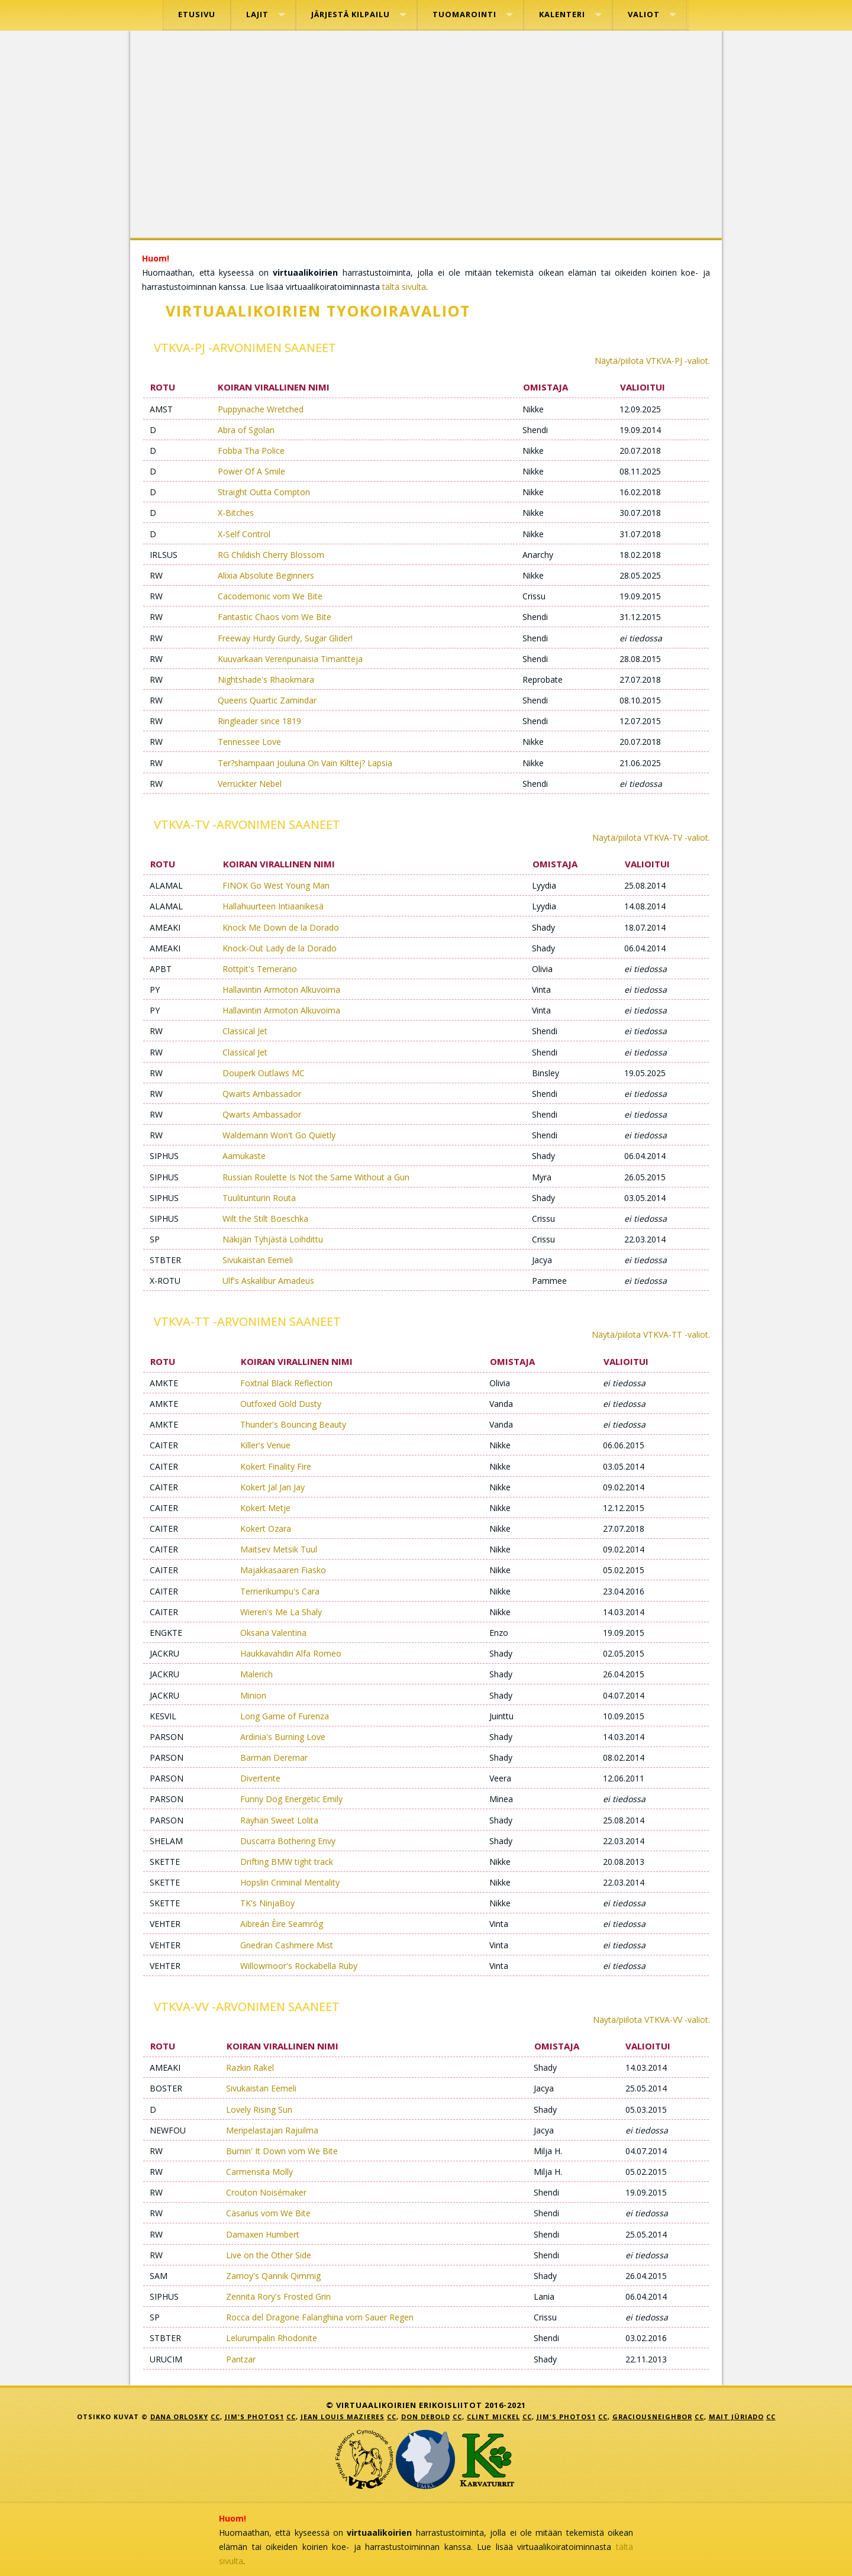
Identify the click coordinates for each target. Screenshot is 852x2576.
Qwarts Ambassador (261, 1093)
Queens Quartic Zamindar (267, 700)
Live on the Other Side (268, 2255)
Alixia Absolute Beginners (266, 575)
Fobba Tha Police (251, 450)
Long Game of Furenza (284, 1716)
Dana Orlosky (179, 2416)
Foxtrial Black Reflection (286, 1383)
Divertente (260, 1778)
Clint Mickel (493, 2416)
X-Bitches (236, 512)
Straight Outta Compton (264, 492)
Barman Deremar (274, 1757)
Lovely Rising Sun (259, 2109)
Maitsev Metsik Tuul (278, 1549)
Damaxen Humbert (262, 2234)
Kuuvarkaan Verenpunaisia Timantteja (290, 658)
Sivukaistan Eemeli (257, 1260)
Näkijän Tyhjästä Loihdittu (272, 1239)
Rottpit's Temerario (259, 968)
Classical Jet (244, 1031)
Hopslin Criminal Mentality (290, 1882)
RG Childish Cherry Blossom (271, 554)
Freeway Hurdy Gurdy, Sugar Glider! (285, 638)
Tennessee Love (249, 741)
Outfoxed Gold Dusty (280, 1403)
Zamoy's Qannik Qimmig (273, 2275)
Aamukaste (244, 1155)
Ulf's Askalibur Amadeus (268, 1280)
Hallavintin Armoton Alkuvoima (281, 989)
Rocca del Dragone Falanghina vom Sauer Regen (320, 2317)
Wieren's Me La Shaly (281, 1612)
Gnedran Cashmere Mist (286, 1945)
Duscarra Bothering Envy (287, 1841)
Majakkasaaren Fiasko (283, 1570)
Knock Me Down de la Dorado (280, 927)
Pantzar (241, 2359)
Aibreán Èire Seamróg (281, 1923)
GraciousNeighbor (652, 2416)
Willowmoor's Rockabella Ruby (298, 1965)
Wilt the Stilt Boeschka (265, 1218)
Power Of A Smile (251, 471)
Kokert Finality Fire (275, 1466)
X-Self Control (244, 534)
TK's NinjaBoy (267, 1903)
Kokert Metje (265, 1507)
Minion (253, 1695)
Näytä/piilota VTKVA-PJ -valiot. (652, 360)
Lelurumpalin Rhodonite (271, 2337)
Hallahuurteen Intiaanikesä (273, 906)
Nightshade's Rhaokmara (266, 679)
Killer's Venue (265, 1445)
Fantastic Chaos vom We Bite (274, 616)
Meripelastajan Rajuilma (272, 2130)
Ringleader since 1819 (259, 721)
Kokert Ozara (265, 1528)
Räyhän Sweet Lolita (279, 1820)
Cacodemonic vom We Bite (270, 596)
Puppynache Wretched (261, 409)
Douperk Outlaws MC (263, 1073)
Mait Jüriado (736, 2416)
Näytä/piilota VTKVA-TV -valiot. (651, 837)
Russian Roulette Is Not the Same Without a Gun (315, 1177)
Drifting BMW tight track (286, 1861)
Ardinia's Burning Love (282, 1736)
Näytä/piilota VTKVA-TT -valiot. (651, 1334)
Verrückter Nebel (250, 783)
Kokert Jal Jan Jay (272, 1487)
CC (215, 2416)
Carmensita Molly (259, 2171)
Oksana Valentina (273, 1632)
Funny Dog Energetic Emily (291, 1799)
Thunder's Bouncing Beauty (293, 1424)
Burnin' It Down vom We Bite (282, 2151)
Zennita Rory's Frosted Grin (278, 2296)
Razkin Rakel (250, 2067)
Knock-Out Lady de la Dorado (279, 948)
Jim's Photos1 (254, 2416)
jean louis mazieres (343, 2416)
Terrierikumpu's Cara (280, 1591)
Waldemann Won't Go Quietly (278, 1135)
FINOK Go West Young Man (276, 885)
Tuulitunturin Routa (259, 1197)
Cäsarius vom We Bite (268, 2213)
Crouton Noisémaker (266, 2192)
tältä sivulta (404, 286)
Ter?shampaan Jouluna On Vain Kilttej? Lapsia (305, 763)
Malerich (256, 1674)
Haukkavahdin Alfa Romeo (290, 1653)
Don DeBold (425, 2416)
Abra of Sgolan (246, 429)
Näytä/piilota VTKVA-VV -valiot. (651, 2019)
